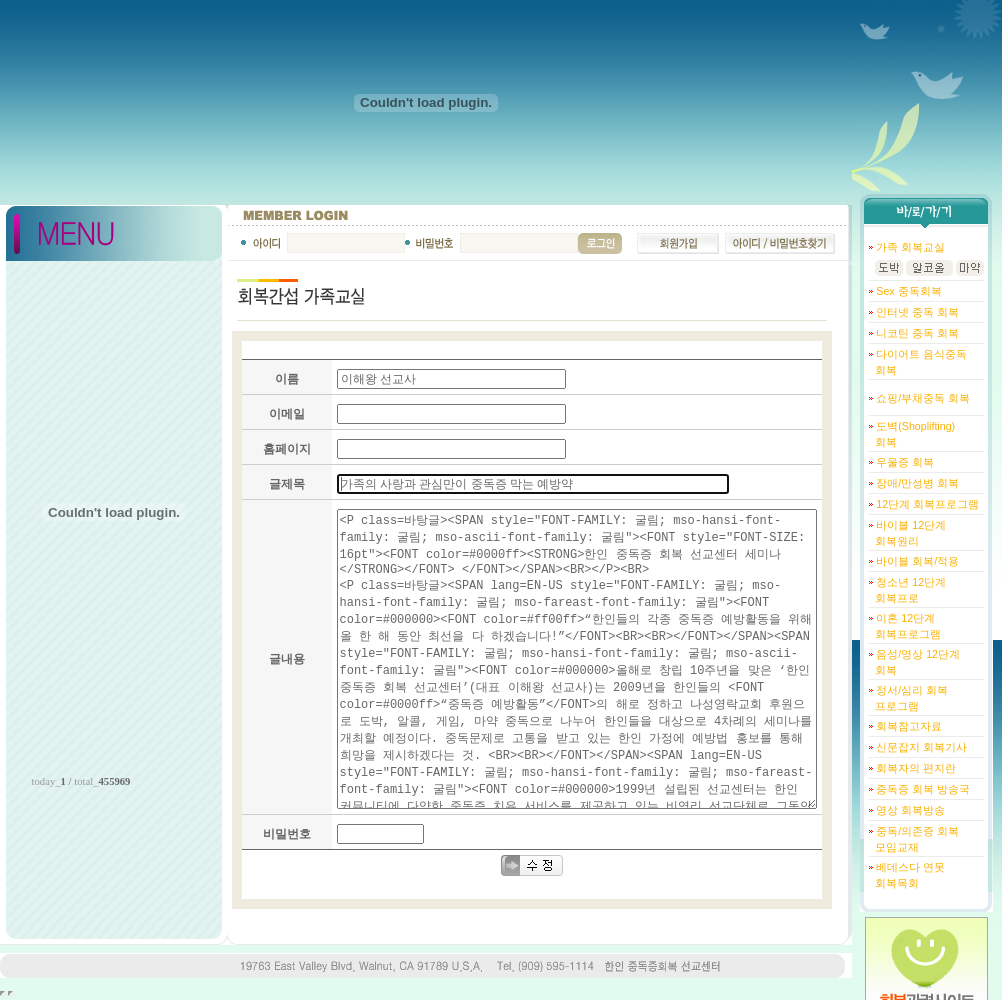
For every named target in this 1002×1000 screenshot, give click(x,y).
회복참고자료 (907, 726)
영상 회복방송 (909, 810)
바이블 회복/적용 (916, 561)
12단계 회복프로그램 (926, 504)
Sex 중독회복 (907, 291)
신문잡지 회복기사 (920, 747)
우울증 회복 (903, 462)
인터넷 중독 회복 (916, 312)
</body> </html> (10, 993)
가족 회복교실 (909, 247)
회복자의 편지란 (914, 768)
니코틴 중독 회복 (916, 333)
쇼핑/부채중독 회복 (921, 398)
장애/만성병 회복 (916, 483)
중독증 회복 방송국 (921, 789)
